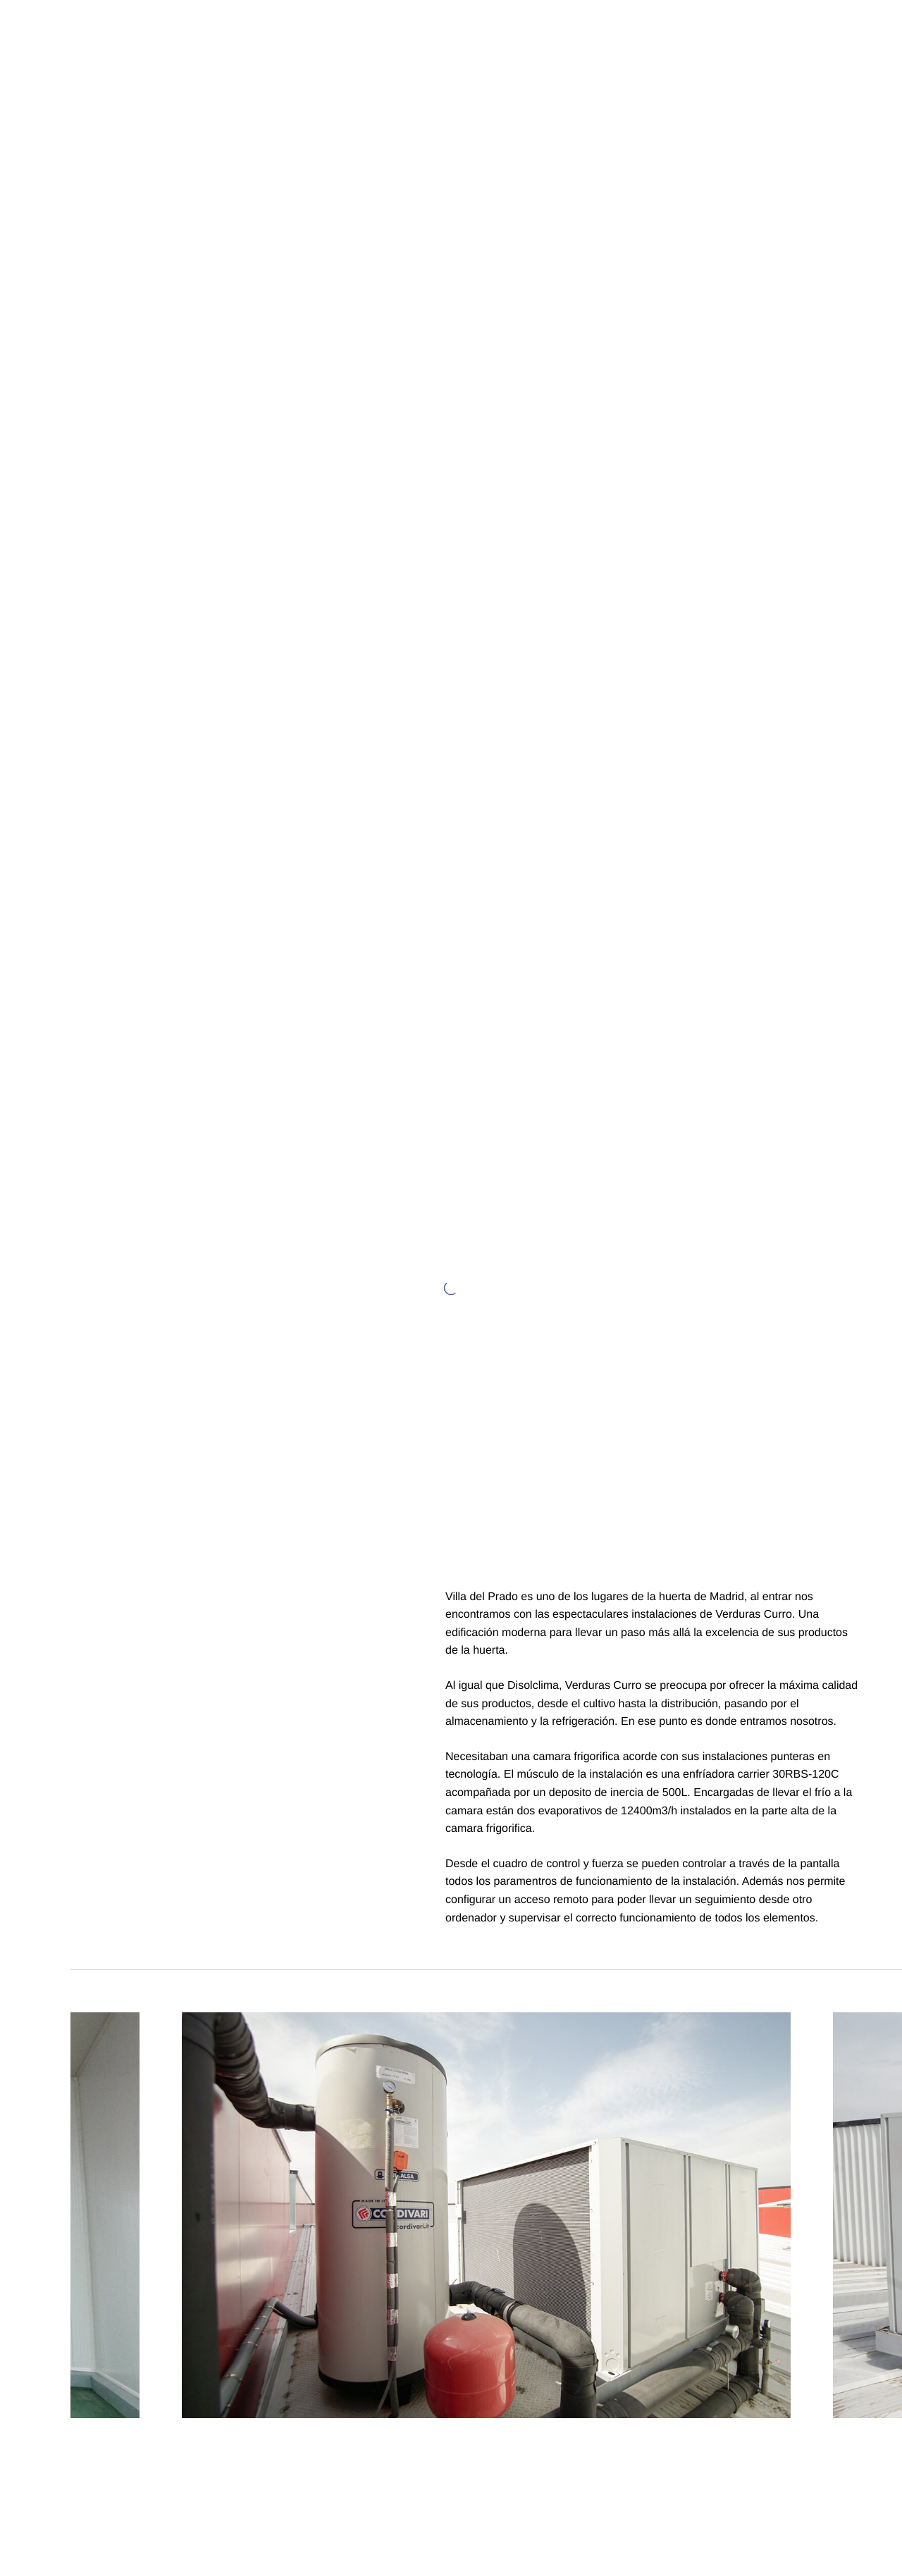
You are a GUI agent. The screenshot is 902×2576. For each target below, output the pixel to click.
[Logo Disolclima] (35, 35)
